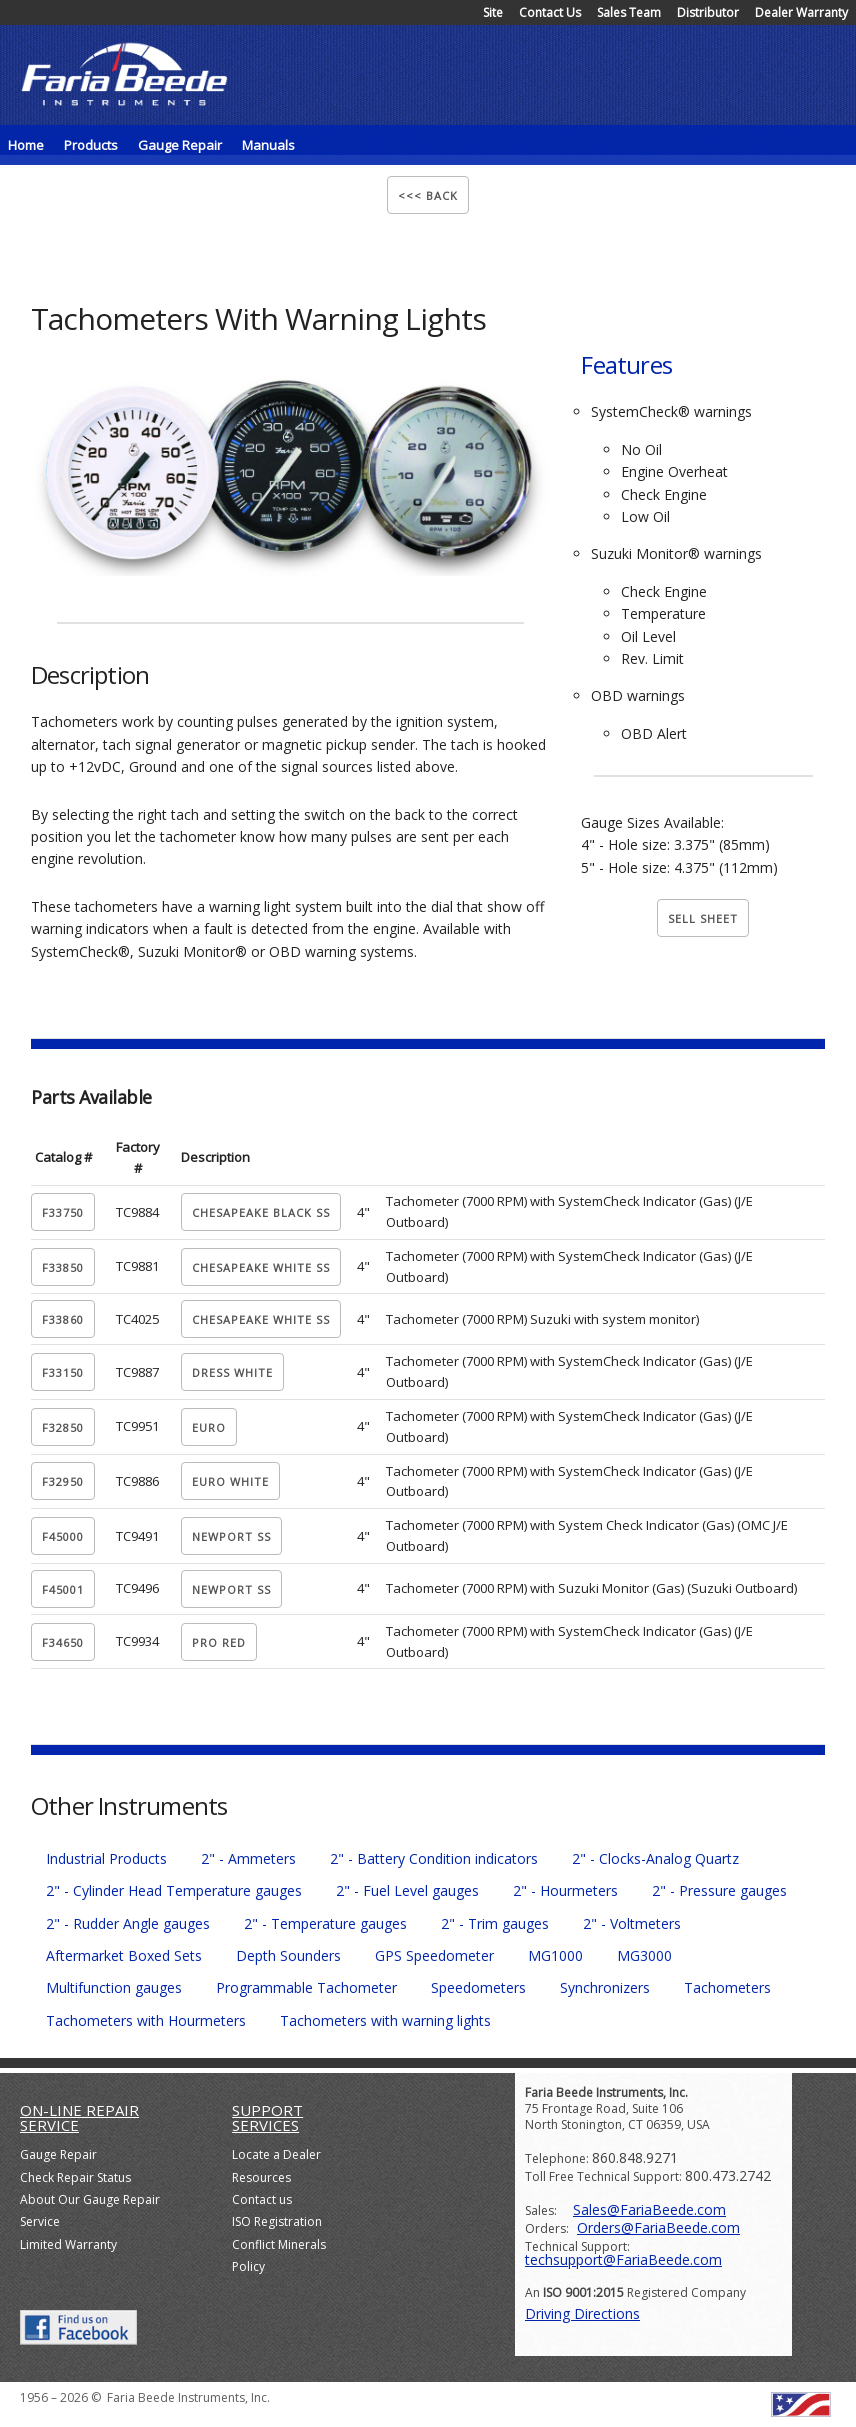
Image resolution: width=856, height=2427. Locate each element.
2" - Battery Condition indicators (434, 1858)
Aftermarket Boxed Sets (124, 1955)
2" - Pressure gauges (719, 1890)
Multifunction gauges (114, 1987)
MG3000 (644, 1955)
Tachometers (727, 1987)
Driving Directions (582, 2313)
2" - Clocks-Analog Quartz (655, 1858)
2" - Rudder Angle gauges (128, 1923)
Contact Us (550, 12)
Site (493, 12)
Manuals (268, 145)
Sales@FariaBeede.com (649, 2209)
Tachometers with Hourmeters (146, 2020)
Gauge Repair (58, 2154)
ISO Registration (277, 2221)
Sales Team (629, 12)
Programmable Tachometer (306, 1987)
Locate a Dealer (276, 2154)
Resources (261, 2177)
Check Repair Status (75, 2177)
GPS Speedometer (434, 1955)
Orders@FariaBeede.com (658, 2227)
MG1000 (555, 1955)
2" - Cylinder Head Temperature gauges (174, 1890)
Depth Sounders (288, 1955)
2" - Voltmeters (632, 1923)
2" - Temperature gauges (325, 1923)
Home (26, 145)
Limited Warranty (68, 2244)
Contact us (262, 2199)
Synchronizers (605, 1987)
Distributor (708, 12)
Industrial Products (106, 1858)
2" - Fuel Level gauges (407, 1890)
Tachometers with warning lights (385, 2020)
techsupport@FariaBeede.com (623, 2259)
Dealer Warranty (801, 12)
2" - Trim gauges (495, 1923)
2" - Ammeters (248, 1858)
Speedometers (478, 1987)
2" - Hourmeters (565, 1890)
